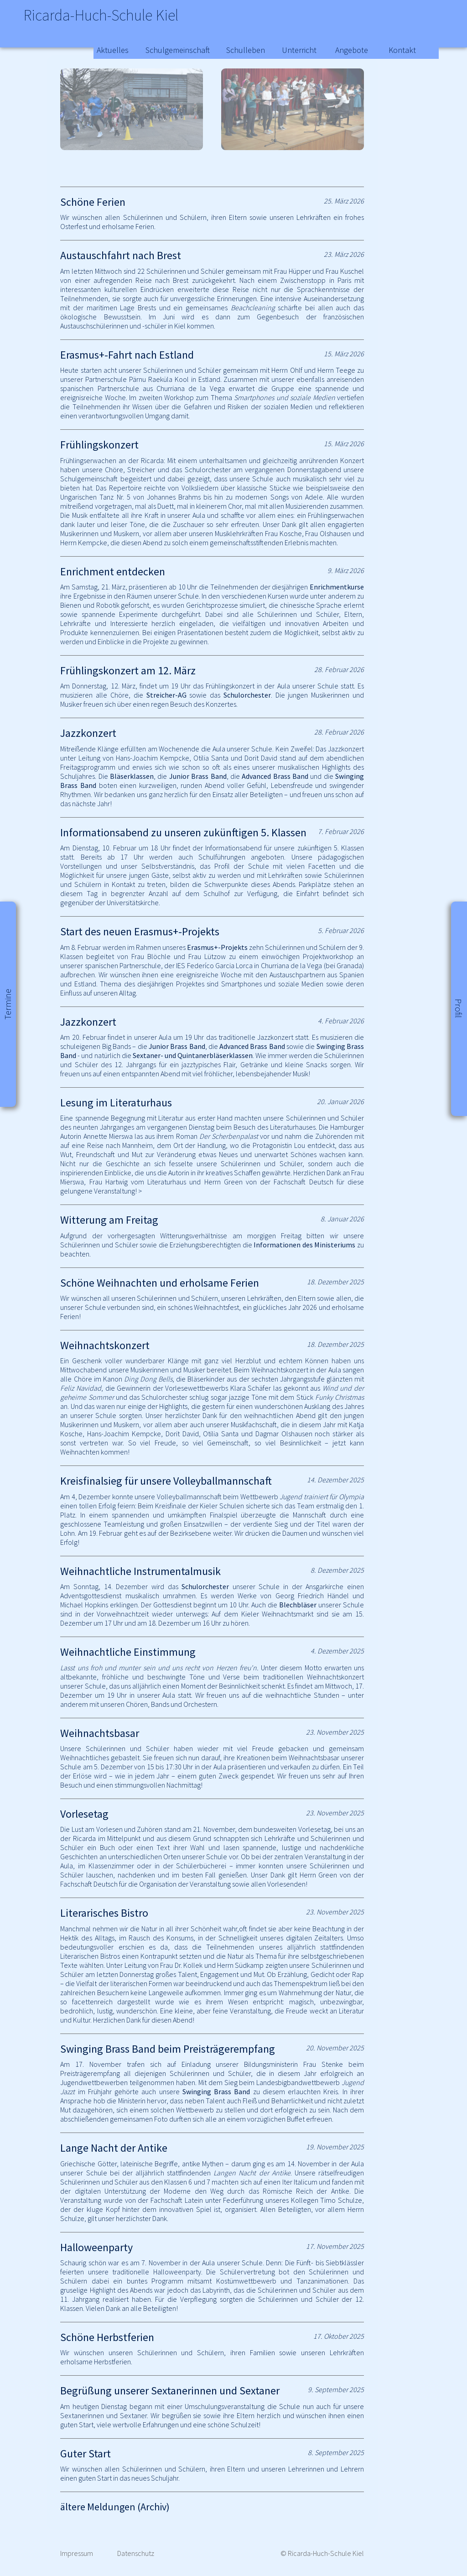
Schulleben (245, 50)
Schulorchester (247, 694)
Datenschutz (135, 2553)
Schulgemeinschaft (177, 50)
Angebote (351, 50)
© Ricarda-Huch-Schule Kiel (322, 2553)
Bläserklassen (132, 776)
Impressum (76, 2553)
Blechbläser (298, 1604)
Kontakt (402, 50)
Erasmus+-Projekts (217, 947)
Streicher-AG (166, 694)
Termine (7, 1003)
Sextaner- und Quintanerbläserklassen (193, 1055)
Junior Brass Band (198, 776)
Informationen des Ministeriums (304, 1244)
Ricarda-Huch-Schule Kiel (128, 18)
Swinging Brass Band (216, 2091)
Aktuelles (113, 50)
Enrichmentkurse (337, 586)
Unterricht (299, 50)
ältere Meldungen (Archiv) (115, 2506)
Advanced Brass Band (275, 776)
